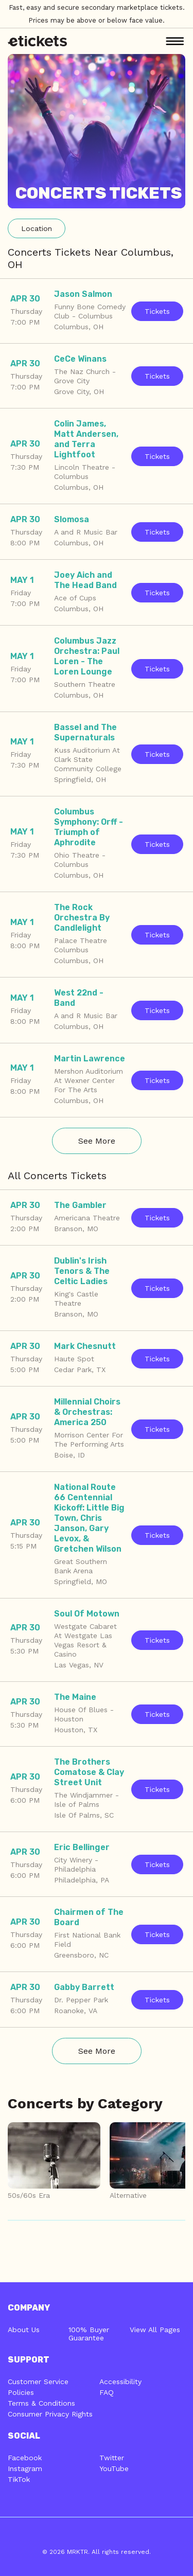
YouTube (114, 2468)
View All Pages (155, 2329)
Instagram (25, 2468)
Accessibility (120, 2381)
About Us (24, 2329)
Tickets (157, 311)
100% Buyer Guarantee (88, 2333)
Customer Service (38, 2381)
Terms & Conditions (41, 2403)
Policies (21, 2392)
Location (36, 228)
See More (96, 1141)
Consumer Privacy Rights (50, 2414)
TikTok (19, 2479)
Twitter (111, 2458)
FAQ (106, 2392)
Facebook (25, 2458)
